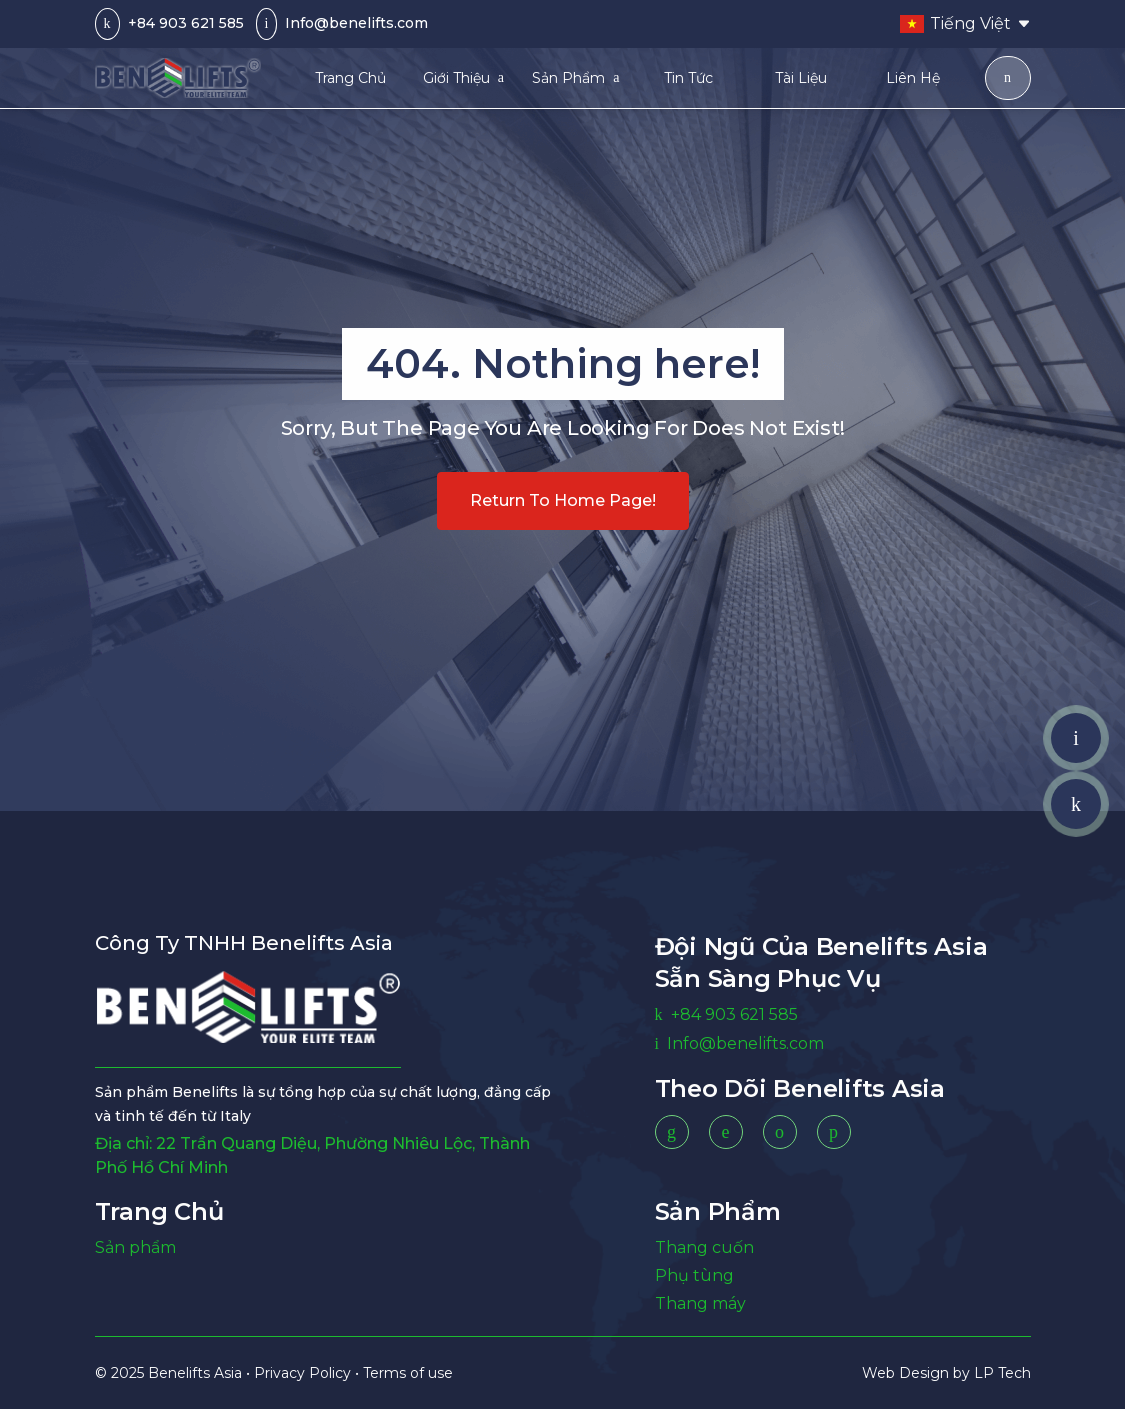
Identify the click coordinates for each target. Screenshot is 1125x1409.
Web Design (907, 1373)
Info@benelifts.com (356, 23)
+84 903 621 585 (186, 23)
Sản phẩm (135, 1247)
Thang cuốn (704, 1247)
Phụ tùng (694, 1275)
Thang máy (700, 1303)
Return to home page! (563, 500)
